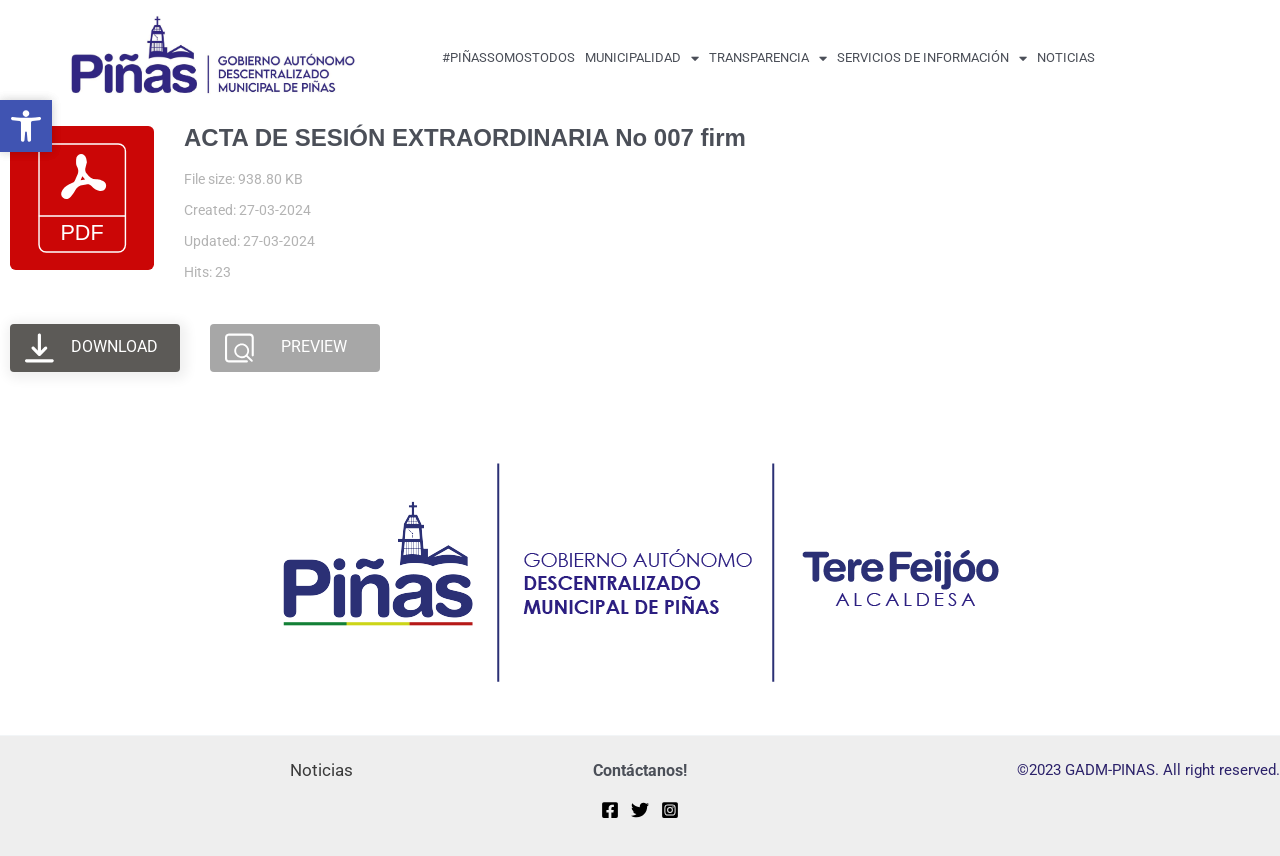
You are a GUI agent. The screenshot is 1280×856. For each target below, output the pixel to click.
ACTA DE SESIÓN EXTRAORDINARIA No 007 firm (465, 137)
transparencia (768, 58)
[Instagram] (670, 810)
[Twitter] (640, 810)
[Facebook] (610, 810)
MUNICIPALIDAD (642, 58)
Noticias (1066, 57)
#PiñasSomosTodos (508, 57)
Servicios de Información (932, 58)
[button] (26, 126)
